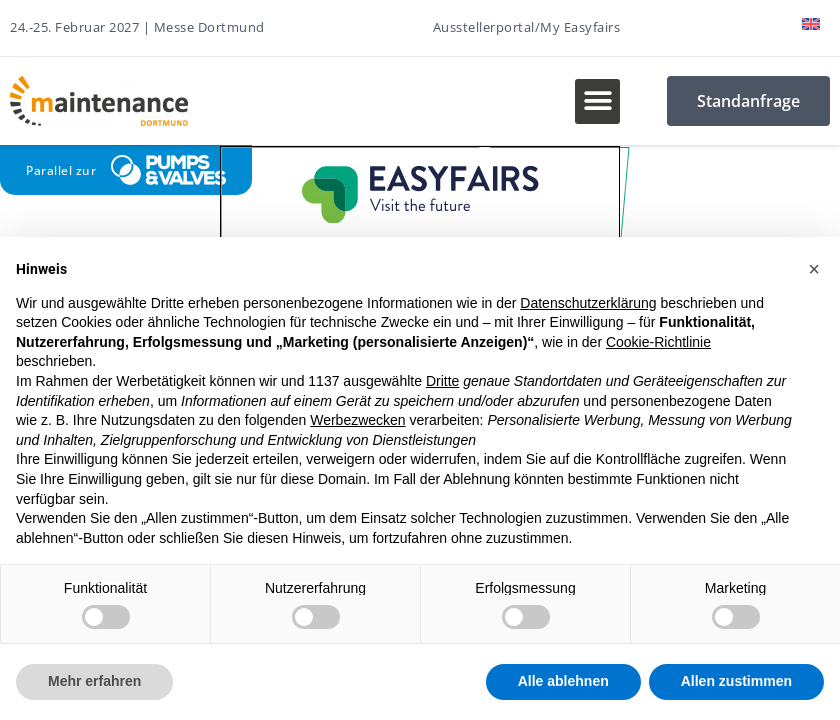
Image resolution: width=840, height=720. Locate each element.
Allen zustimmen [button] (736, 681)
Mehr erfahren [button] (94, 681)
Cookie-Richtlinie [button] (658, 342)
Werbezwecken (357, 420)
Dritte (442, 381)
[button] (597, 101)
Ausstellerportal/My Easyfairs (527, 27)
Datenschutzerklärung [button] (588, 303)
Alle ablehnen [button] (563, 681)
